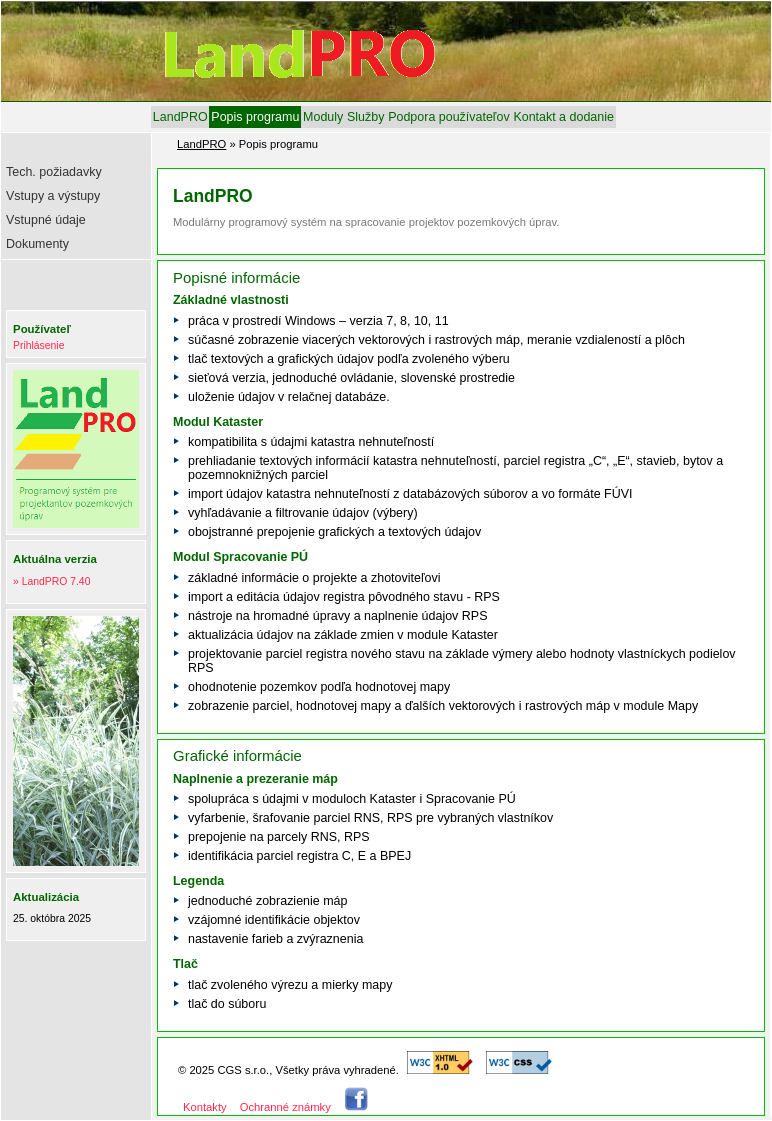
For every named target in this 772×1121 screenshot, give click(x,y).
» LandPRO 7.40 (51, 581)
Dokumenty (37, 244)
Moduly (323, 117)
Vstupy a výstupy (53, 196)
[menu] (78, 211)
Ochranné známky (285, 1107)
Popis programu (255, 117)
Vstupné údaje (46, 220)
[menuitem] (180, 117)
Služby (365, 117)
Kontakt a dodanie (563, 117)
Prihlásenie (38, 345)
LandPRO (180, 117)
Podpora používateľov (448, 117)
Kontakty (205, 1107)
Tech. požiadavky (54, 172)
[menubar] (383, 117)
